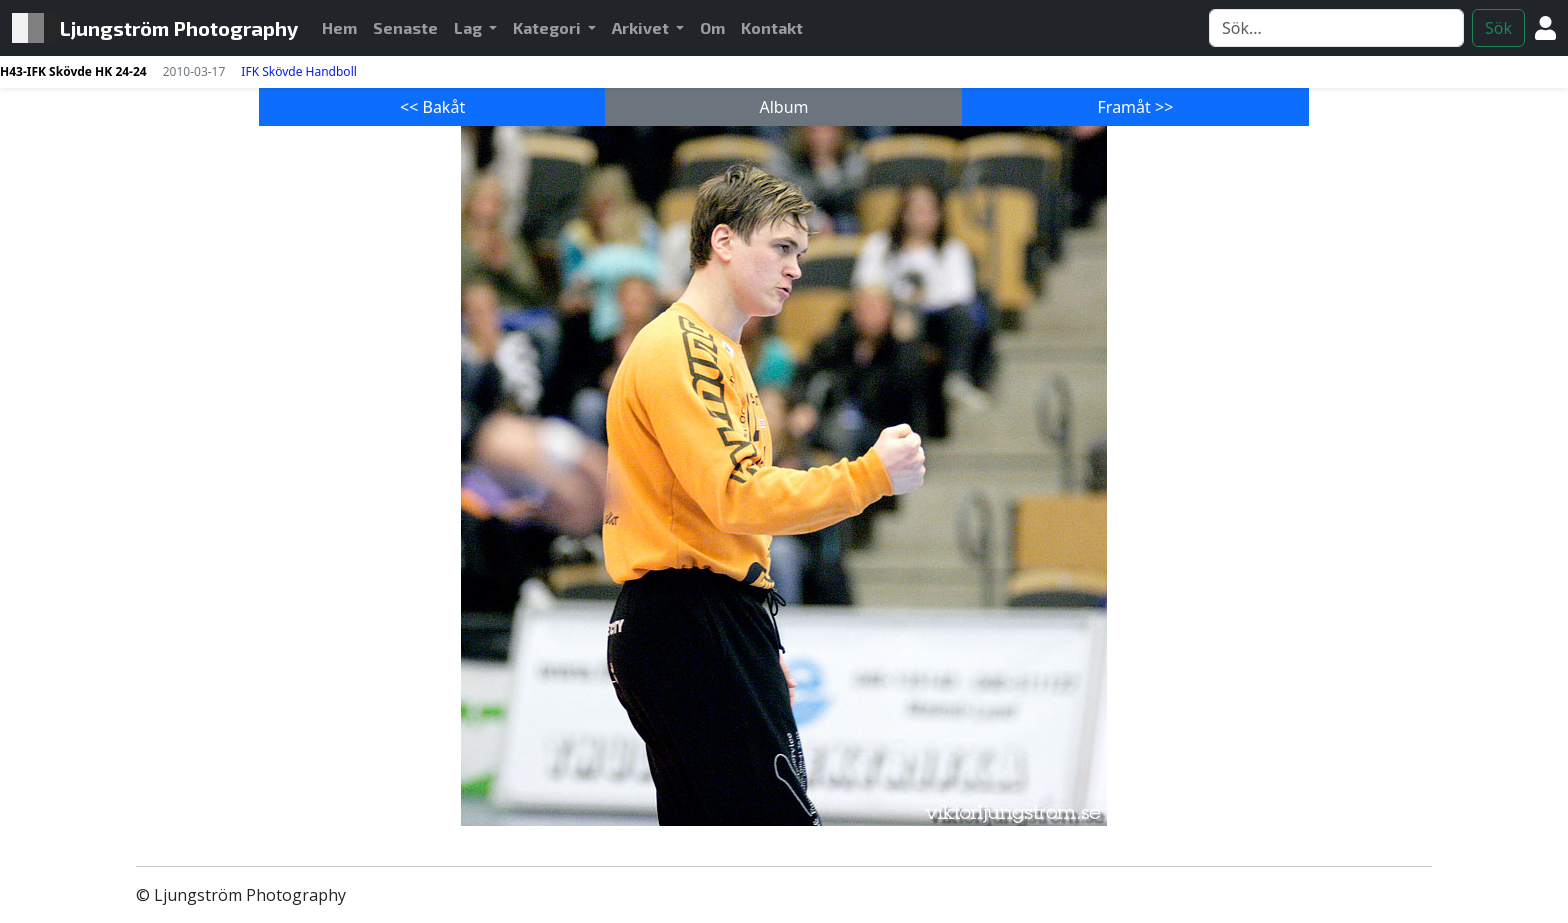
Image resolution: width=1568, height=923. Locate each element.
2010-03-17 (194, 71)
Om (712, 27)
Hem (343, 26)
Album (783, 107)
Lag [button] (469, 27)
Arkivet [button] (642, 27)
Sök (1498, 28)
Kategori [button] (548, 27)
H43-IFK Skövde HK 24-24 (73, 71)
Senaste (405, 27)
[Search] (1336, 28)
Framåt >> (1136, 107)
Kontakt (772, 27)
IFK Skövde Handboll (298, 71)
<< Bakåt (432, 107)
